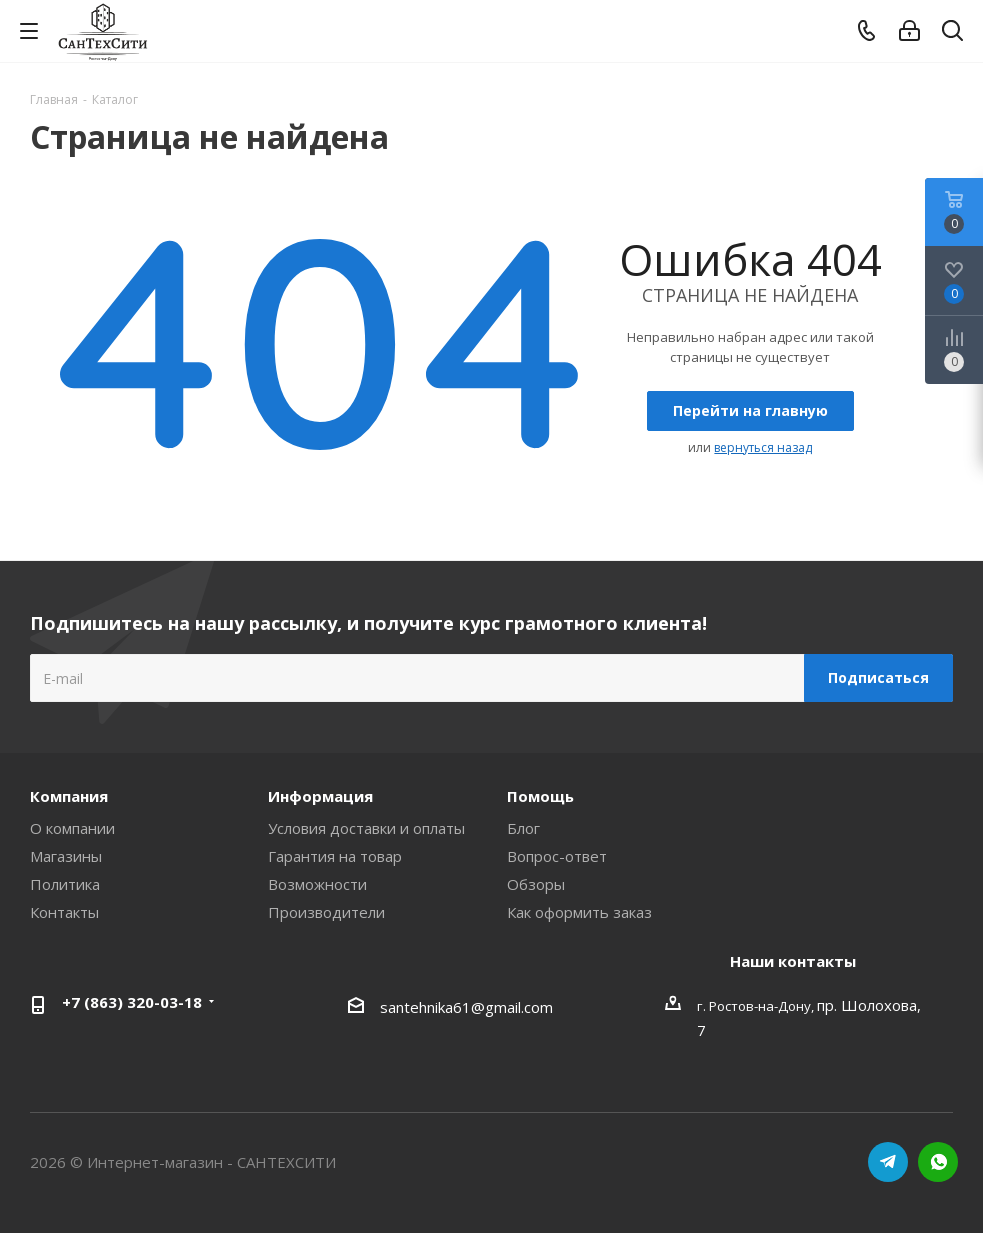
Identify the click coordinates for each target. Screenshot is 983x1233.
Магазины (66, 856)
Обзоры (536, 884)
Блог (523, 828)
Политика (65, 884)
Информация (320, 796)
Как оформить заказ (579, 912)
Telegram (888, 1162)
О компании (72, 828)
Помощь (540, 796)
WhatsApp (938, 1162)
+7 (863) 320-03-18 (132, 1002)
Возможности (317, 884)
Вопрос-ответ (557, 856)
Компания (69, 796)
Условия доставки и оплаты (366, 828)
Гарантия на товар (335, 856)
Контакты (64, 912)
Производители (326, 912)
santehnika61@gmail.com (466, 1007)
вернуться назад (763, 447)
